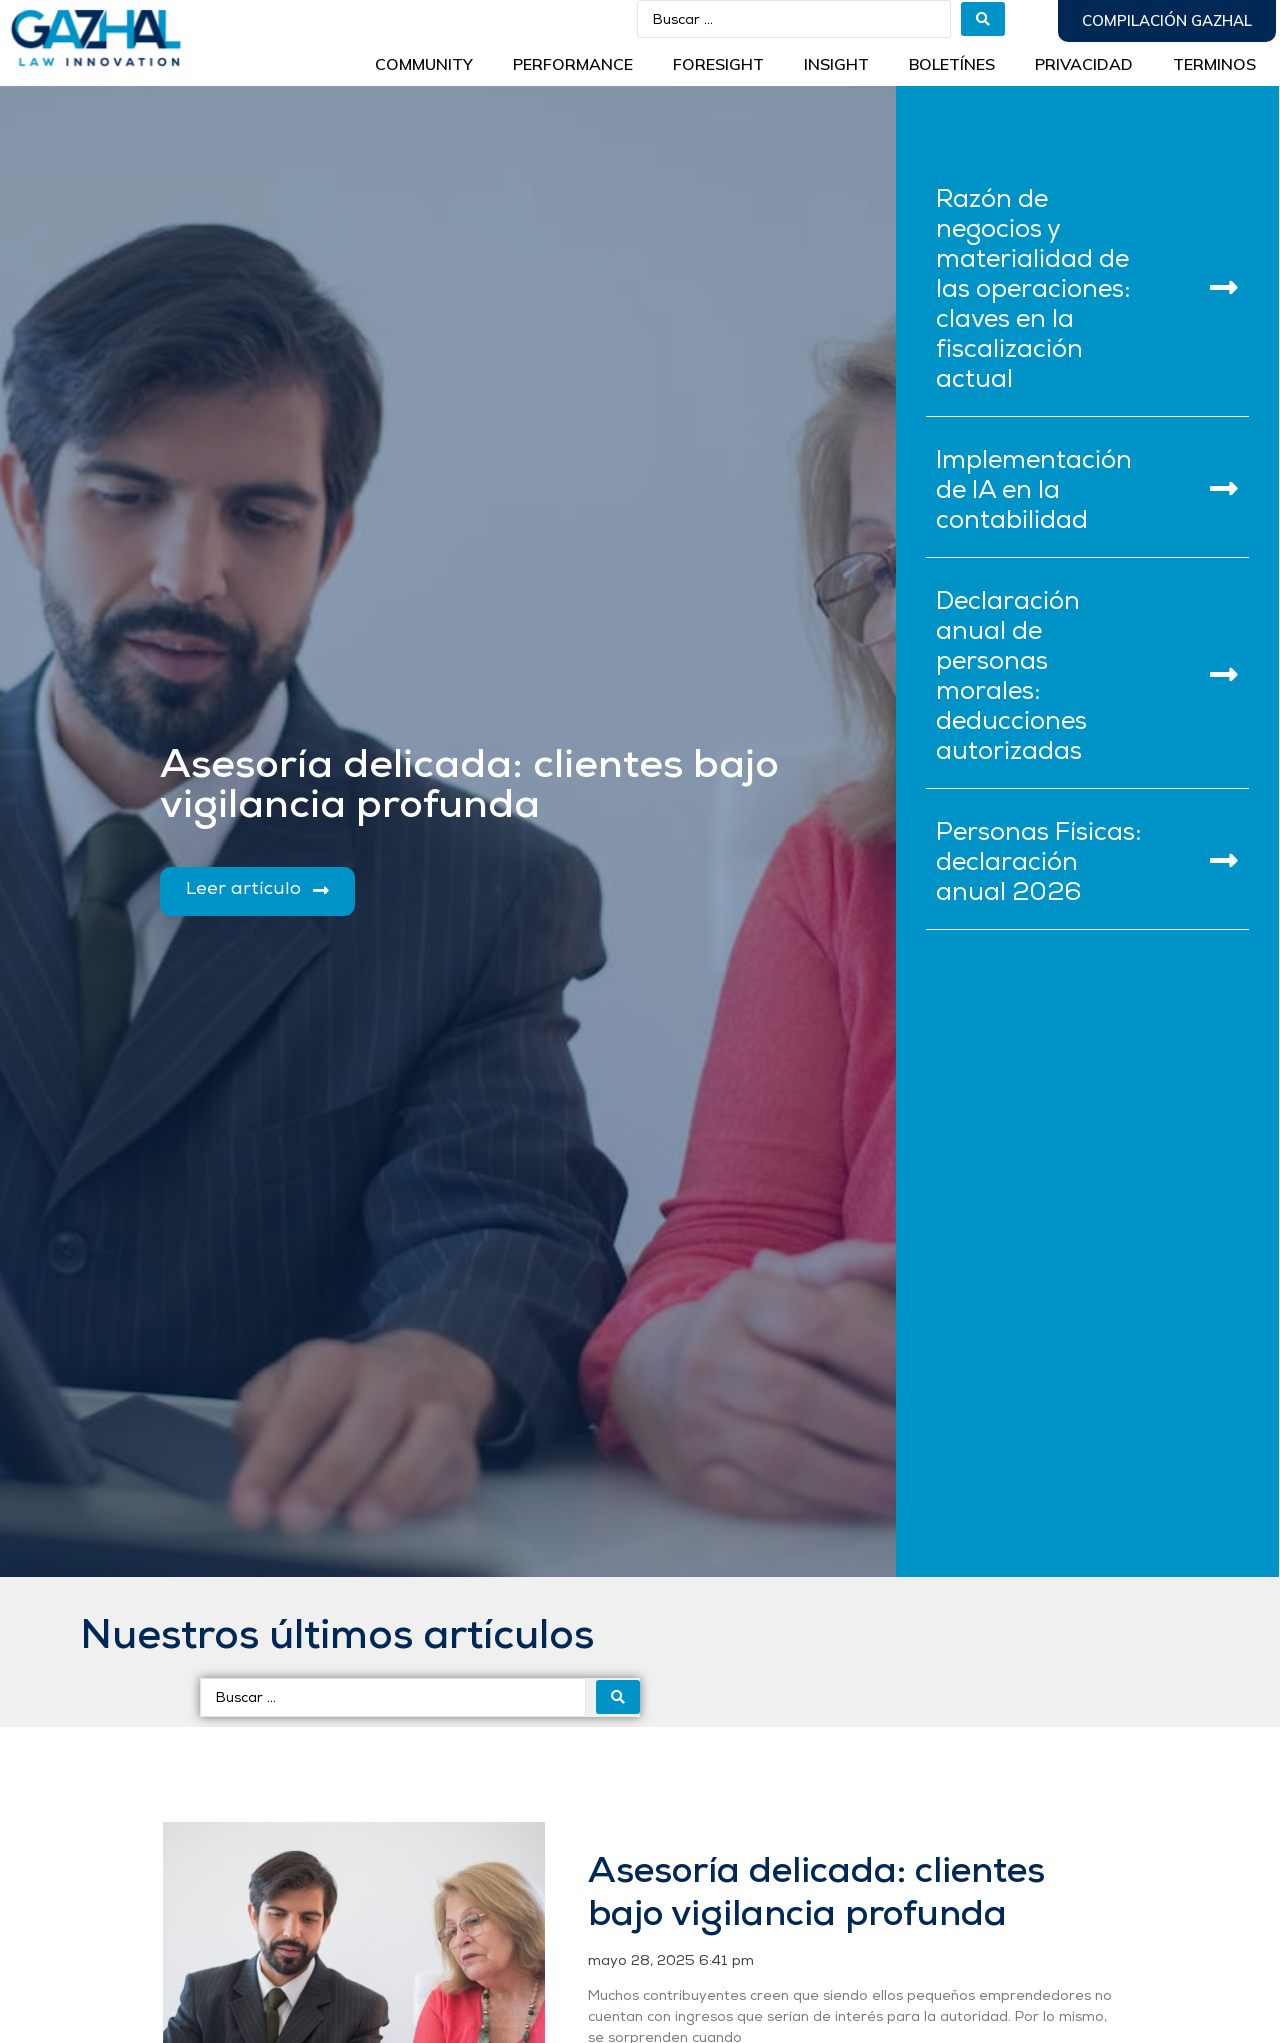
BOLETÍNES (952, 64)
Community (424, 64)
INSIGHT (836, 64)
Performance (573, 64)
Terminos (1214, 64)
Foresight (718, 64)
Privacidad (1084, 64)
